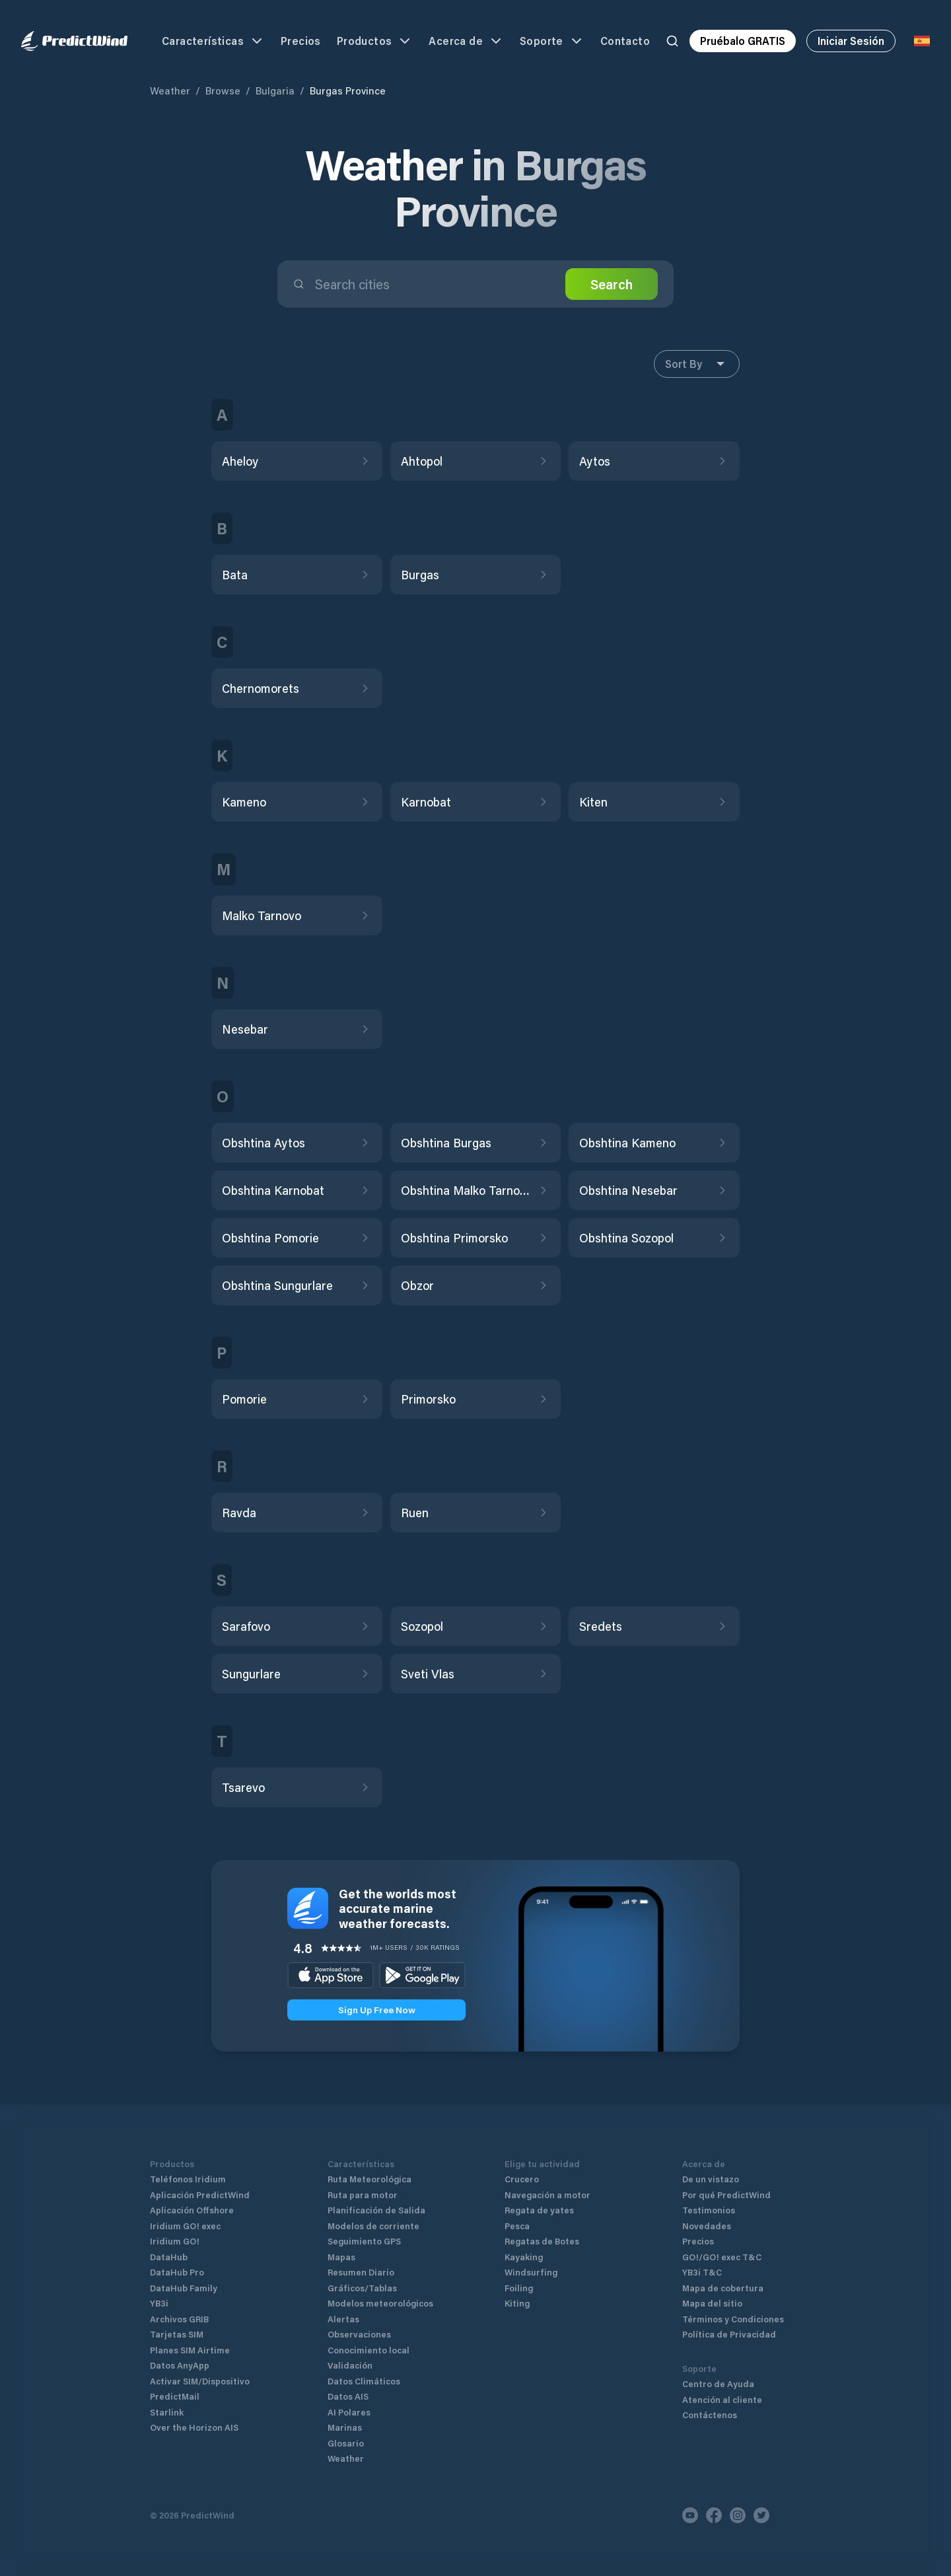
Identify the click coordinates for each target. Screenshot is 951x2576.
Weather (170, 90)
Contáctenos (709, 2414)
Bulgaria (275, 90)
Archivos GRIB (179, 2318)
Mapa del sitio (712, 2302)
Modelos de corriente (373, 2225)
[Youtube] (690, 2515)
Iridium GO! (174, 2240)
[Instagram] (738, 2515)
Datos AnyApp (179, 2365)
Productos (375, 41)
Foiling (519, 2287)
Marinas (345, 2427)
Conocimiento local (368, 2349)
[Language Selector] (922, 41)
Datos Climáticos (364, 2380)
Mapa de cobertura (722, 2287)
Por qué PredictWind (726, 2194)
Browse (222, 90)
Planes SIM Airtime (190, 2349)
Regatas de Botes (542, 2240)
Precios (301, 41)
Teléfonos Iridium (188, 2178)
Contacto (625, 41)
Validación (350, 2365)
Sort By (696, 364)
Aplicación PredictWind (200, 2194)
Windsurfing (531, 2271)
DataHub (169, 2256)
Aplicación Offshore (192, 2209)
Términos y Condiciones (733, 2318)
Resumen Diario (361, 2271)
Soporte (552, 41)
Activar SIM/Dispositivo (200, 2380)
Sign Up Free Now (376, 2009)
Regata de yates (539, 2209)
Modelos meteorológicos (380, 2302)
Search (611, 284)
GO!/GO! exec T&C (721, 2256)
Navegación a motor (547, 2194)
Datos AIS (348, 2396)
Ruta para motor (363, 2194)
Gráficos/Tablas (362, 2287)
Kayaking (524, 2256)
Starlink (167, 2411)
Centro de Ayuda (718, 2383)
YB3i (159, 2302)
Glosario (346, 2443)
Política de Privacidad (729, 2334)
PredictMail (174, 2396)
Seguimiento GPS (364, 2240)
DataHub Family (183, 2287)
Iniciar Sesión (851, 41)
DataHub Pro (177, 2271)
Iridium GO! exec (185, 2225)
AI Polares (349, 2411)
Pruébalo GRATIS (742, 41)
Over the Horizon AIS (194, 2427)
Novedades (706, 2225)
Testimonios (708, 2209)
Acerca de (466, 41)
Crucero (522, 2178)
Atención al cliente (722, 2399)
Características (213, 41)
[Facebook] (714, 2515)
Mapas (341, 2256)
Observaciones (359, 2334)
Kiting (517, 2302)
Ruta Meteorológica (369, 2178)
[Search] (672, 41)
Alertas (343, 2318)
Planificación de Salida (376, 2209)
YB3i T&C (702, 2271)
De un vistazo (710, 2178)
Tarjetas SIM (176, 2334)
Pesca (517, 2225)
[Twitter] (761, 2515)
